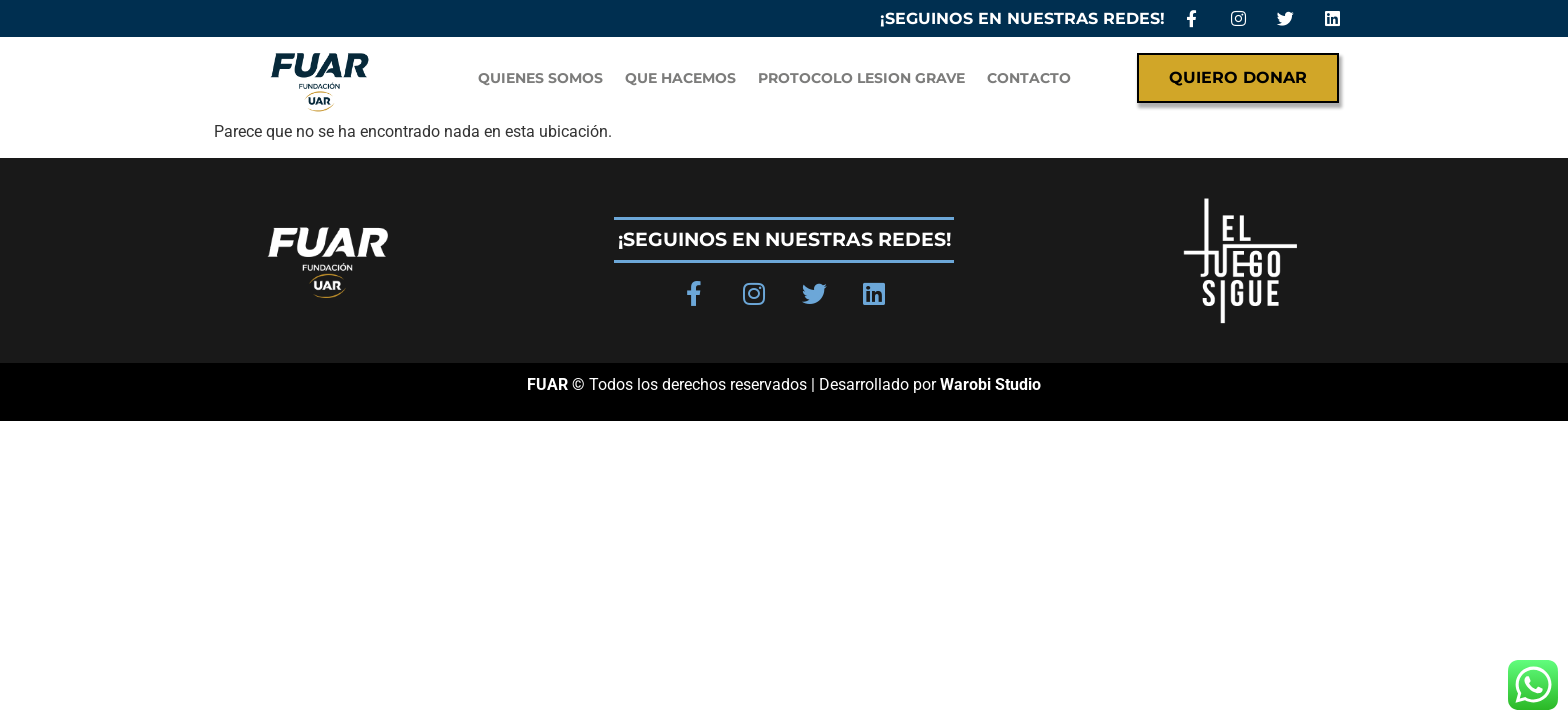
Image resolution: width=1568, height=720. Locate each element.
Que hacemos (680, 78)
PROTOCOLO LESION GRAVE (861, 78)
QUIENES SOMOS (540, 78)
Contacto (1029, 78)
